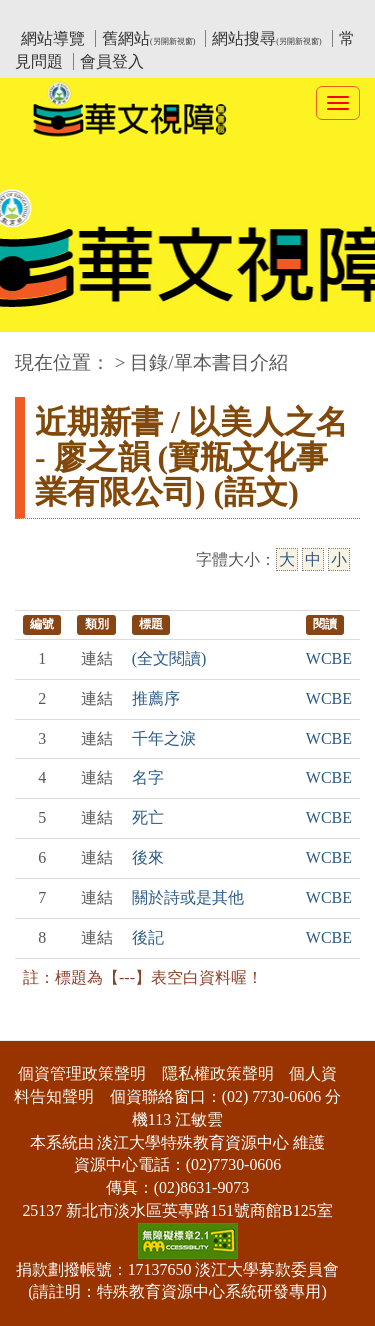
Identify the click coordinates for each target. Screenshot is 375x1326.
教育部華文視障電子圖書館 (192, 15)
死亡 (148, 817)
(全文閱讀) (169, 658)
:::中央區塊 (38, 352)
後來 (148, 857)
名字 (148, 777)
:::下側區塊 (38, 1027)
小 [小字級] (339, 559)
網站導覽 (53, 38)
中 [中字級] (313, 559)
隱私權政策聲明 (218, 1073)
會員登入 (112, 61)
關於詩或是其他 (188, 897)
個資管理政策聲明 (82, 1073)
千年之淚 (164, 738)
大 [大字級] (287, 559)
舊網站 (148, 38)
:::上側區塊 (53, 15)
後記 (148, 937)
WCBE (329, 658)
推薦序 (156, 698)
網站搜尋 (266, 38)
